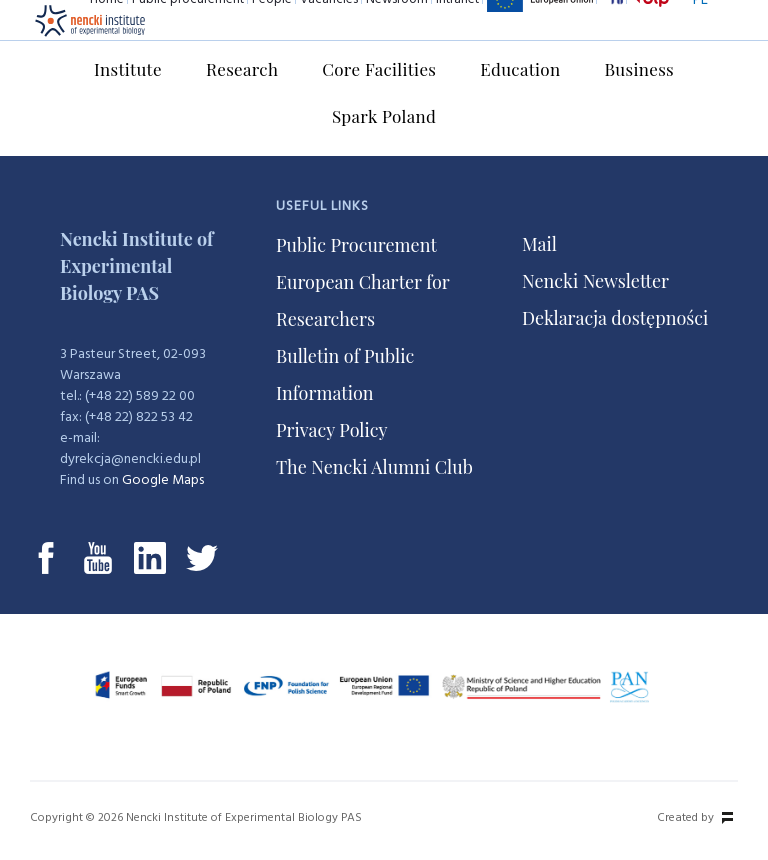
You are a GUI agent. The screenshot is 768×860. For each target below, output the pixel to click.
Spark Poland (384, 116)
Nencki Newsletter (595, 281)
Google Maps (163, 480)
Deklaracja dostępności (615, 318)
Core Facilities (379, 69)
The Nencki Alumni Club (374, 467)
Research (242, 69)
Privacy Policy (332, 430)
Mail (539, 244)
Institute (128, 69)
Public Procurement (356, 245)
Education (520, 69)
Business (639, 69)
